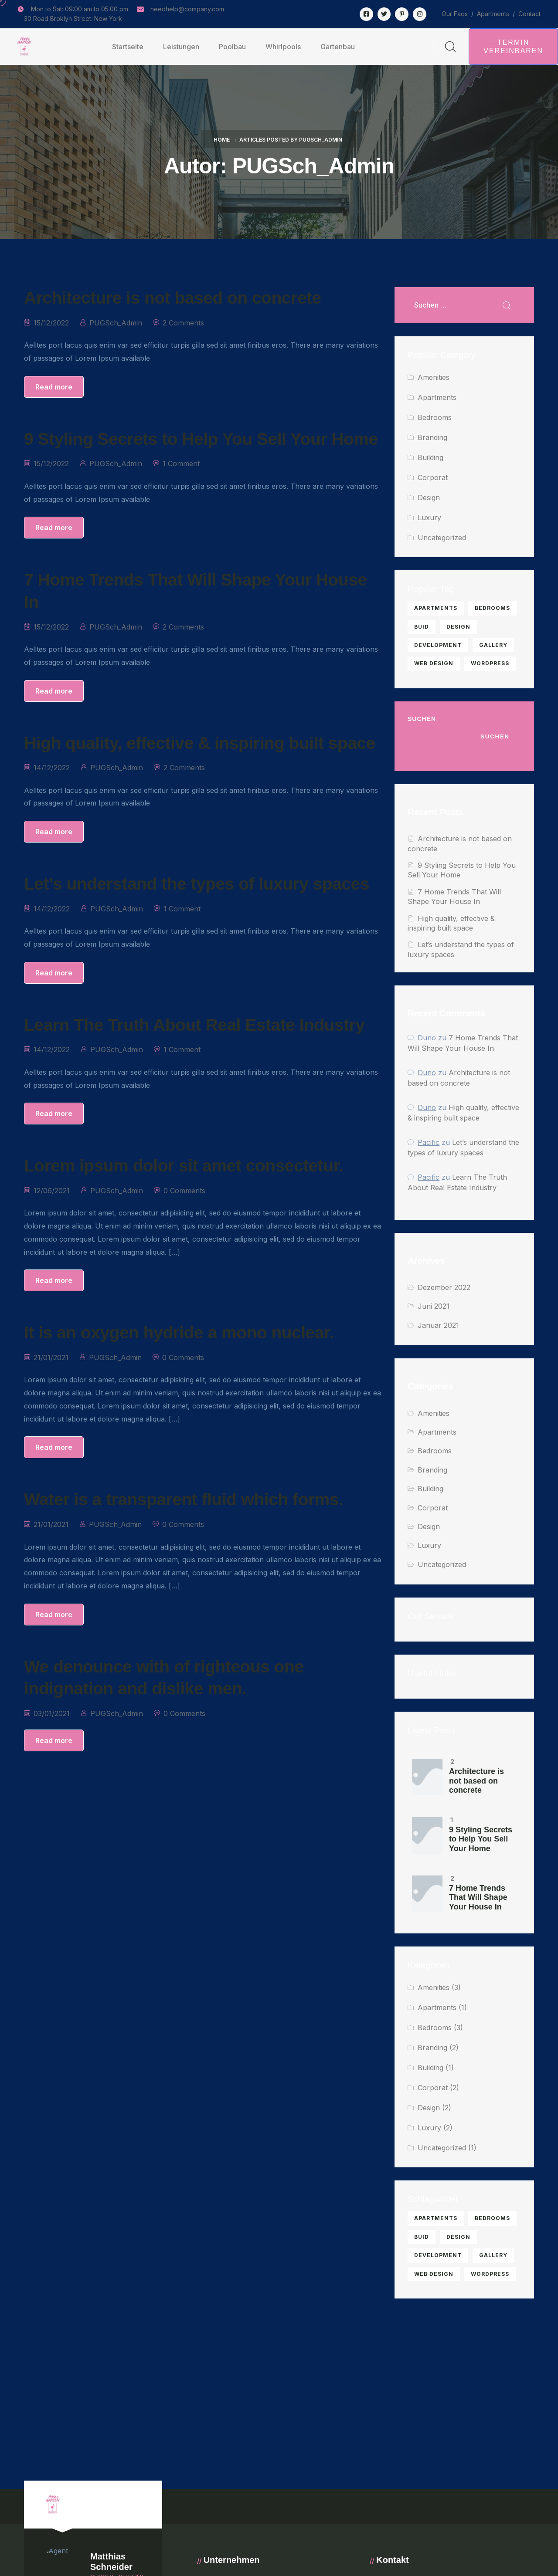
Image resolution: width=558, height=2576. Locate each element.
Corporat (433, 477)
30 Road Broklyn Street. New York (73, 18)
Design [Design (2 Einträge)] (458, 626)
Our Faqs (455, 13)
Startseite (127, 46)
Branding (432, 437)
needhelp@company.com (187, 9)
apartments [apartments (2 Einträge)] (435, 608)
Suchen (422, 718)
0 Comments (184, 1190)
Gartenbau (337, 46)
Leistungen (181, 46)
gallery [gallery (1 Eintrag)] (493, 645)
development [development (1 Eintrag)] (438, 645)
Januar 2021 (438, 1325)
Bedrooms (435, 417)
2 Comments (183, 322)
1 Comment (181, 463)
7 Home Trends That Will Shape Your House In (478, 1897)
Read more (53, 387)
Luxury (429, 517)
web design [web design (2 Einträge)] (433, 663)
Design (429, 497)
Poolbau (232, 46)
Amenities (433, 377)
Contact (529, 13)
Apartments (493, 13)
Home (222, 139)
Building (430, 457)
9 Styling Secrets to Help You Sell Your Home (480, 1839)
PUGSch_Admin (115, 322)
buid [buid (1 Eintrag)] (421, 626)
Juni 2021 (433, 1306)
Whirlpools (283, 46)
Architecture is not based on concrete (476, 1780)
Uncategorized (442, 537)
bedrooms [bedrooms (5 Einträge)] (492, 608)
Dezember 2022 (444, 1287)
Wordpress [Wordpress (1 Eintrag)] (490, 663)
